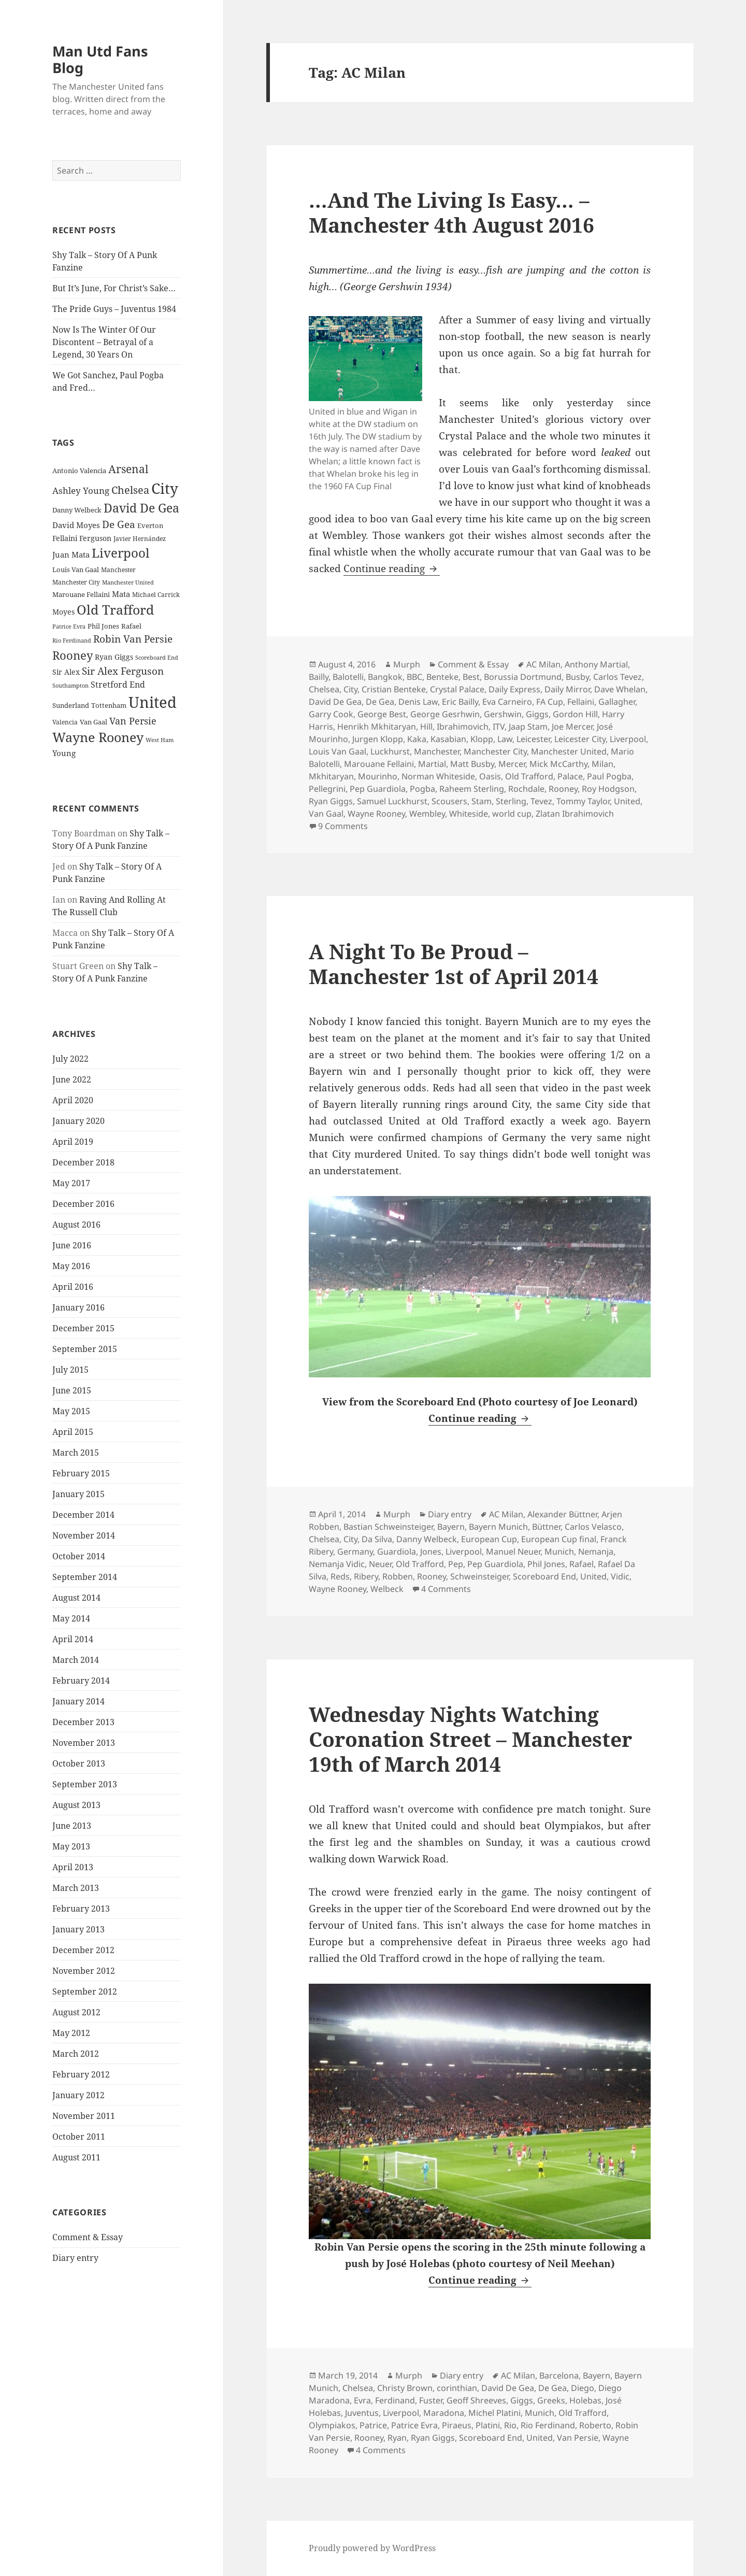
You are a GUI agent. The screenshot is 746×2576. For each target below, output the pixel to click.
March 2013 (75, 1887)
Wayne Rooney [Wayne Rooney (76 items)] (98, 737)
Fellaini (580, 701)
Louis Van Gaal (337, 751)
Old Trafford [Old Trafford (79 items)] (115, 609)
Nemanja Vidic (337, 1564)
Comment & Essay (87, 2237)
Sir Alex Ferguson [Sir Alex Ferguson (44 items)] (123, 670)
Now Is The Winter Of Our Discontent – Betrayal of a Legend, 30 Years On (104, 342)
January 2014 (78, 1700)
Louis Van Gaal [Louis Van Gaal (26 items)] (75, 569)
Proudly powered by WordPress (372, 2548)
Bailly (318, 676)
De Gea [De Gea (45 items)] (118, 524)
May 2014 (71, 1618)
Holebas (585, 2400)
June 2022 (71, 1079)
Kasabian (448, 739)
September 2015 (84, 1348)
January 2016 (78, 1307)
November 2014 (83, 1535)
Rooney (563, 788)
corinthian (457, 2388)
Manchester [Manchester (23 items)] (118, 569)
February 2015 (81, 1472)
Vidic (620, 1576)
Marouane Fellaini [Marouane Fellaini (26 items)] (81, 594)
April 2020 (72, 1099)
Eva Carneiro (507, 701)
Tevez (541, 801)
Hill (426, 726)
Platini (488, 2425)
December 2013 (83, 1721)
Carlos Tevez (617, 676)
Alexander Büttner (562, 1514)
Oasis (490, 776)
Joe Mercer (572, 726)
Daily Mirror (567, 689)
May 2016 (71, 1265)
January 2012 (78, 2094)
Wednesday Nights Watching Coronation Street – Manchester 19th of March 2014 (470, 1738)
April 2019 (72, 1141)
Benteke (442, 676)
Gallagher (616, 701)
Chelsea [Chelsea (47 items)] (130, 490)
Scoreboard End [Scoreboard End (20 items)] (156, 657)
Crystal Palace (457, 689)
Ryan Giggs (331, 801)
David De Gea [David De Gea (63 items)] (141, 508)
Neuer (380, 1564)
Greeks (551, 2400)
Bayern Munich (498, 1526)
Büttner (546, 1526)
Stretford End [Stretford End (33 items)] (118, 684)
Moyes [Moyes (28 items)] (63, 611)
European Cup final (558, 1539)
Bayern (451, 1526)
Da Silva (377, 1539)
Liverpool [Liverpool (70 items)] (120, 553)
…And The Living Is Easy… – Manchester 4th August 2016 (451, 212)
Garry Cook (331, 714)
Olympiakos (332, 2425)
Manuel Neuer (513, 1551)
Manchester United (569, 751)
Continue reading (391, 568)
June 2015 (71, 1390)
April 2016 (72, 1286)
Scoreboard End (544, 1576)
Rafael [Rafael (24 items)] (131, 626)
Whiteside (468, 813)
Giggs (537, 714)
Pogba (422, 788)
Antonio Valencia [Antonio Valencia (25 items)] (79, 470)
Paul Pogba (609, 776)
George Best (381, 714)
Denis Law (418, 701)
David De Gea (335, 701)
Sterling (511, 801)
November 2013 (83, 1742)
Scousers (449, 801)
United (627, 801)
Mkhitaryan (331, 776)
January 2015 (78, 1493)
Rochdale (526, 788)
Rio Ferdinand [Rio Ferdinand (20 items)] (71, 640)
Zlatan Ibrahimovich (575, 813)
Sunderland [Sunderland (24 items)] (70, 705)
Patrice (373, 2425)
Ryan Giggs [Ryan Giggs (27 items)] (114, 657)
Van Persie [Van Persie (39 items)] (132, 721)
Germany (355, 1551)
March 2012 (75, 2053)
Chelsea (324, 689)
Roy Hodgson (608, 788)
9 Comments (343, 826)
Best (471, 676)
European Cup (489, 1539)
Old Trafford (529, 776)
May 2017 (71, 1182)
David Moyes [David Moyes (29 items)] (76, 524)
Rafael (581, 1564)
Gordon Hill (575, 714)
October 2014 (78, 1555)
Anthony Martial (596, 664)
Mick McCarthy (558, 764)
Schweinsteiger (479, 1576)
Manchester (437, 751)
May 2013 (71, 1846)
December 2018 (83, 1162)
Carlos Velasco (593, 1526)
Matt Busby (472, 764)
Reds (340, 1576)
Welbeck (387, 1589)
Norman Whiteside (438, 776)
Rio (510, 2425)
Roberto (595, 2425)
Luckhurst (390, 751)
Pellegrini (327, 788)
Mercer (511, 764)
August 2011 (76, 2156)
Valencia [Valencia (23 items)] (65, 722)
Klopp (481, 739)
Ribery (366, 1576)
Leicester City (580, 739)
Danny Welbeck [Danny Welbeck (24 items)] (77, 509)
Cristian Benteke (394, 689)
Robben (397, 1576)
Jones (430, 1551)
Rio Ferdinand (548, 2425)
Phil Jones (546, 1564)
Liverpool (628, 739)
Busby (577, 676)
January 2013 (78, 1928)
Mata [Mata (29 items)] (121, 593)
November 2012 (83, 1970)
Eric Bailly (460, 701)
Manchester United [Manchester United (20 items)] (128, 582)
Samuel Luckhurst (392, 801)
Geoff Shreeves (476, 2400)
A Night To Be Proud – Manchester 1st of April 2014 (453, 963)
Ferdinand (395, 2400)
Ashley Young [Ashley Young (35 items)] (80, 490)
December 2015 (83, 1327)
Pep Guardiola (378, 788)
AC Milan (543, 664)
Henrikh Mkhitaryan (376, 726)
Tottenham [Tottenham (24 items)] (108, 705)
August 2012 (76, 2011)
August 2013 (76, 1804)
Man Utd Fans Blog (100, 59)
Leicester (533, 739)
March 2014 (75, 1659)
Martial (432, 764)
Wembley (427, 813)
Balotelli (348, 676)
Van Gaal (326, 813)
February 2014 (81, 1680)
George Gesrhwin (445, 714)
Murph (406, 664)
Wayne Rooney (376, 813)
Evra (362, 2400)
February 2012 (81, 2074)
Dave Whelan (619, 689)
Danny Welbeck (426, 1539)
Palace (570, 776)
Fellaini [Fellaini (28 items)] (64, 538)
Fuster (430, 2400)
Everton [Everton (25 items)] (150, 525)
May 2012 (71, 2032)
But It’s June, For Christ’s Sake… (114, 288)
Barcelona (559, 2375)
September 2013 (84, 1783)
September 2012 (84, 1991)
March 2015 (75, 1452)
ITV (499, 726)
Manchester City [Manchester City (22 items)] (76, 582)
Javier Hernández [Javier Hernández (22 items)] (139, 539)
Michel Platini (494, 2412)
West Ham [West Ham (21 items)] (160, 740)
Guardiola (396, 1551)
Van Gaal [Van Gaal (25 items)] (93, 722)
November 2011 (83, 2115)
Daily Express (514, 689)
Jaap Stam (528, 726)
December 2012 (83, 1949)
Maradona (443, 2412)
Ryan (397, 2437)
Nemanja (595, 1551)
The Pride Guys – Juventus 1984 (114, 309)
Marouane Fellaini (379, 764)
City (350, 689)
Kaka (416, 739)
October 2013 (78, 1763)
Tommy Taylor (583, 801)
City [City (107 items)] (164, 488)
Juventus (362, 2412)
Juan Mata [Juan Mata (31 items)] (71, 554)
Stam (481, 801)
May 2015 (71, 1410)
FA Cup (549, 701)
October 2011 (78, 2136)
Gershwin (503, 714)
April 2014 (72, 1638)
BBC (414, 676)
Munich (559, 1551)
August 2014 (76, 1597)
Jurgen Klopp (377, 739)
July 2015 (70, 1369)
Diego (582, 2388)
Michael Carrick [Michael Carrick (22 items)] (156, 594)
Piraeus (456, 2425)
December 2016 (83, 1203)
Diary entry (75, 2258)
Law (504, 739)
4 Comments (446, 1589)
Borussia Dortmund (523, 676)
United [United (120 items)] (152, 702)
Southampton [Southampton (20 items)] (70, 685)
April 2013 (72, 1866)
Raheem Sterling (471, 788)
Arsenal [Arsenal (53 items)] (128, 469)
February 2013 (81, 1908)
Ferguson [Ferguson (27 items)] (95, 538)
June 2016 (71, 1244)
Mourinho (377, 776)
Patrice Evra (414, 2425)
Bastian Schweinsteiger (388, 1526)
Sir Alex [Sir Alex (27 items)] (66, 672)
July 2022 (70, 1058)
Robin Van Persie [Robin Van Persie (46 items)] (133, 639)
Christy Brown (405, 2388)
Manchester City (495, 751)
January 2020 (78, 1120)
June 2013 (71, 1825)
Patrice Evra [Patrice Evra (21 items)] (68, 626)
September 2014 (84, 1576)
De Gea (380, 701)
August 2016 (76, 1224)
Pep (455, 1564)
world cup (512, 813)
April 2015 (72, 1431)
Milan (602, 764)
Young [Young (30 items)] (64, 753)
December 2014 (83, 1514)
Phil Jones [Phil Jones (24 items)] (103, 626)
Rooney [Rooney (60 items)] (72, 655)
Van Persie (577, 2437)
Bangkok (385, 676)
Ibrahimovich (463, 726)
